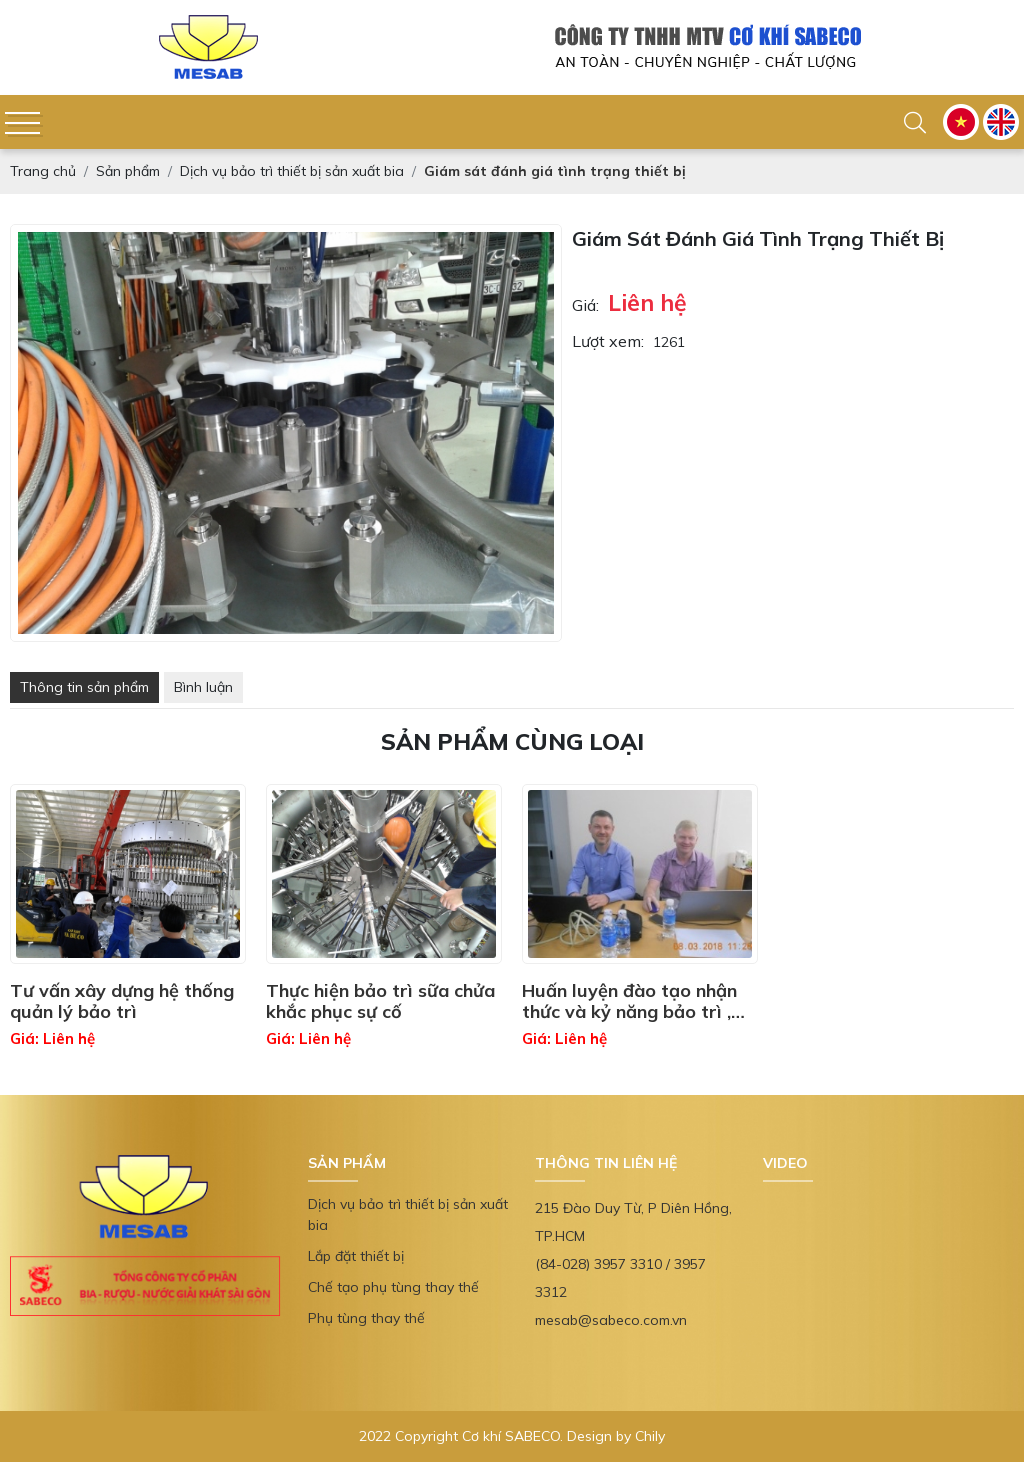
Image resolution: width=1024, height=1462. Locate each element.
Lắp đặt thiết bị (356, 1256)
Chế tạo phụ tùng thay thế (393, 1287)
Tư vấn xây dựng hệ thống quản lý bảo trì (122, 1001)
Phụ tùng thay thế (366, 1318)
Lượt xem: (608, 341)
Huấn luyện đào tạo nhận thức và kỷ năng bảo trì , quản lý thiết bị (629, 1001)
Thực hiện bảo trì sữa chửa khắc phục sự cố (380, 1001)
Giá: (585, 305)
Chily (650, 1436)
